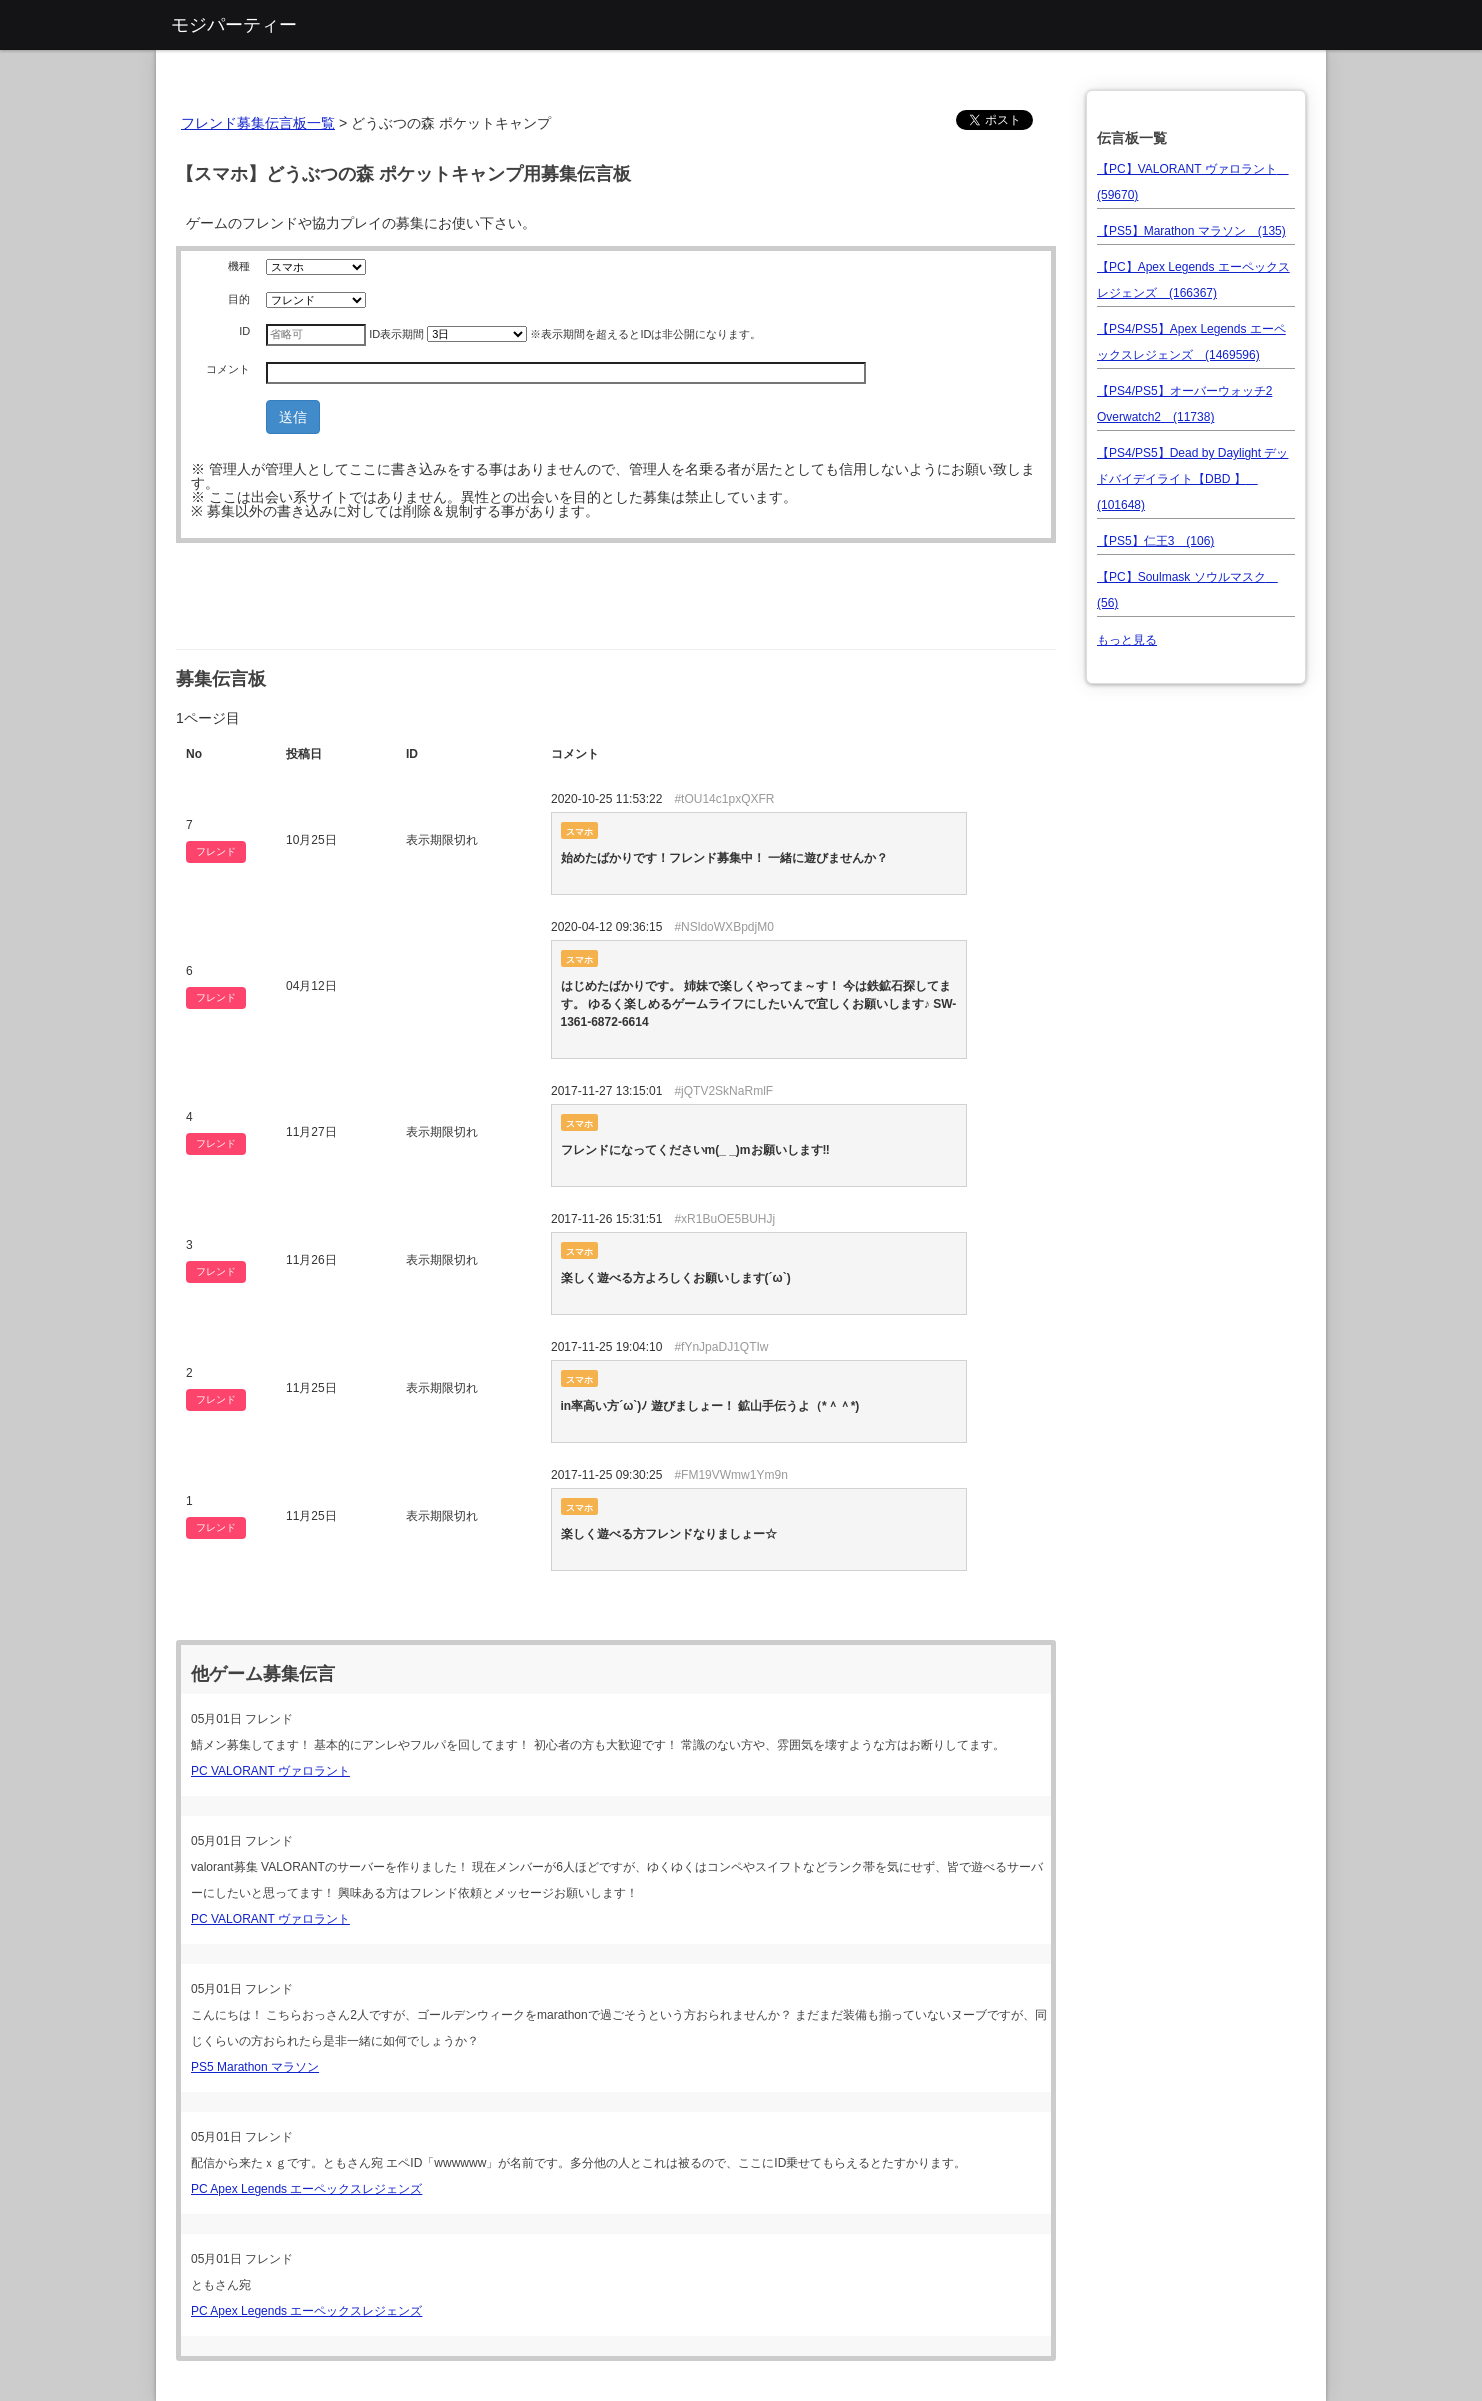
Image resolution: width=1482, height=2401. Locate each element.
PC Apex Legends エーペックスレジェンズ (306, 2189)
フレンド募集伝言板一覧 (258, 123)
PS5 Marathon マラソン (255, 2067)
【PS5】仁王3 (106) (1155, 541)
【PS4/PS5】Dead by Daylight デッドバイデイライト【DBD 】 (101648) (1192, 479)
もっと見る (1127, 640)
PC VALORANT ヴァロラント (270, 1771)
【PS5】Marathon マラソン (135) (1191, 231)
